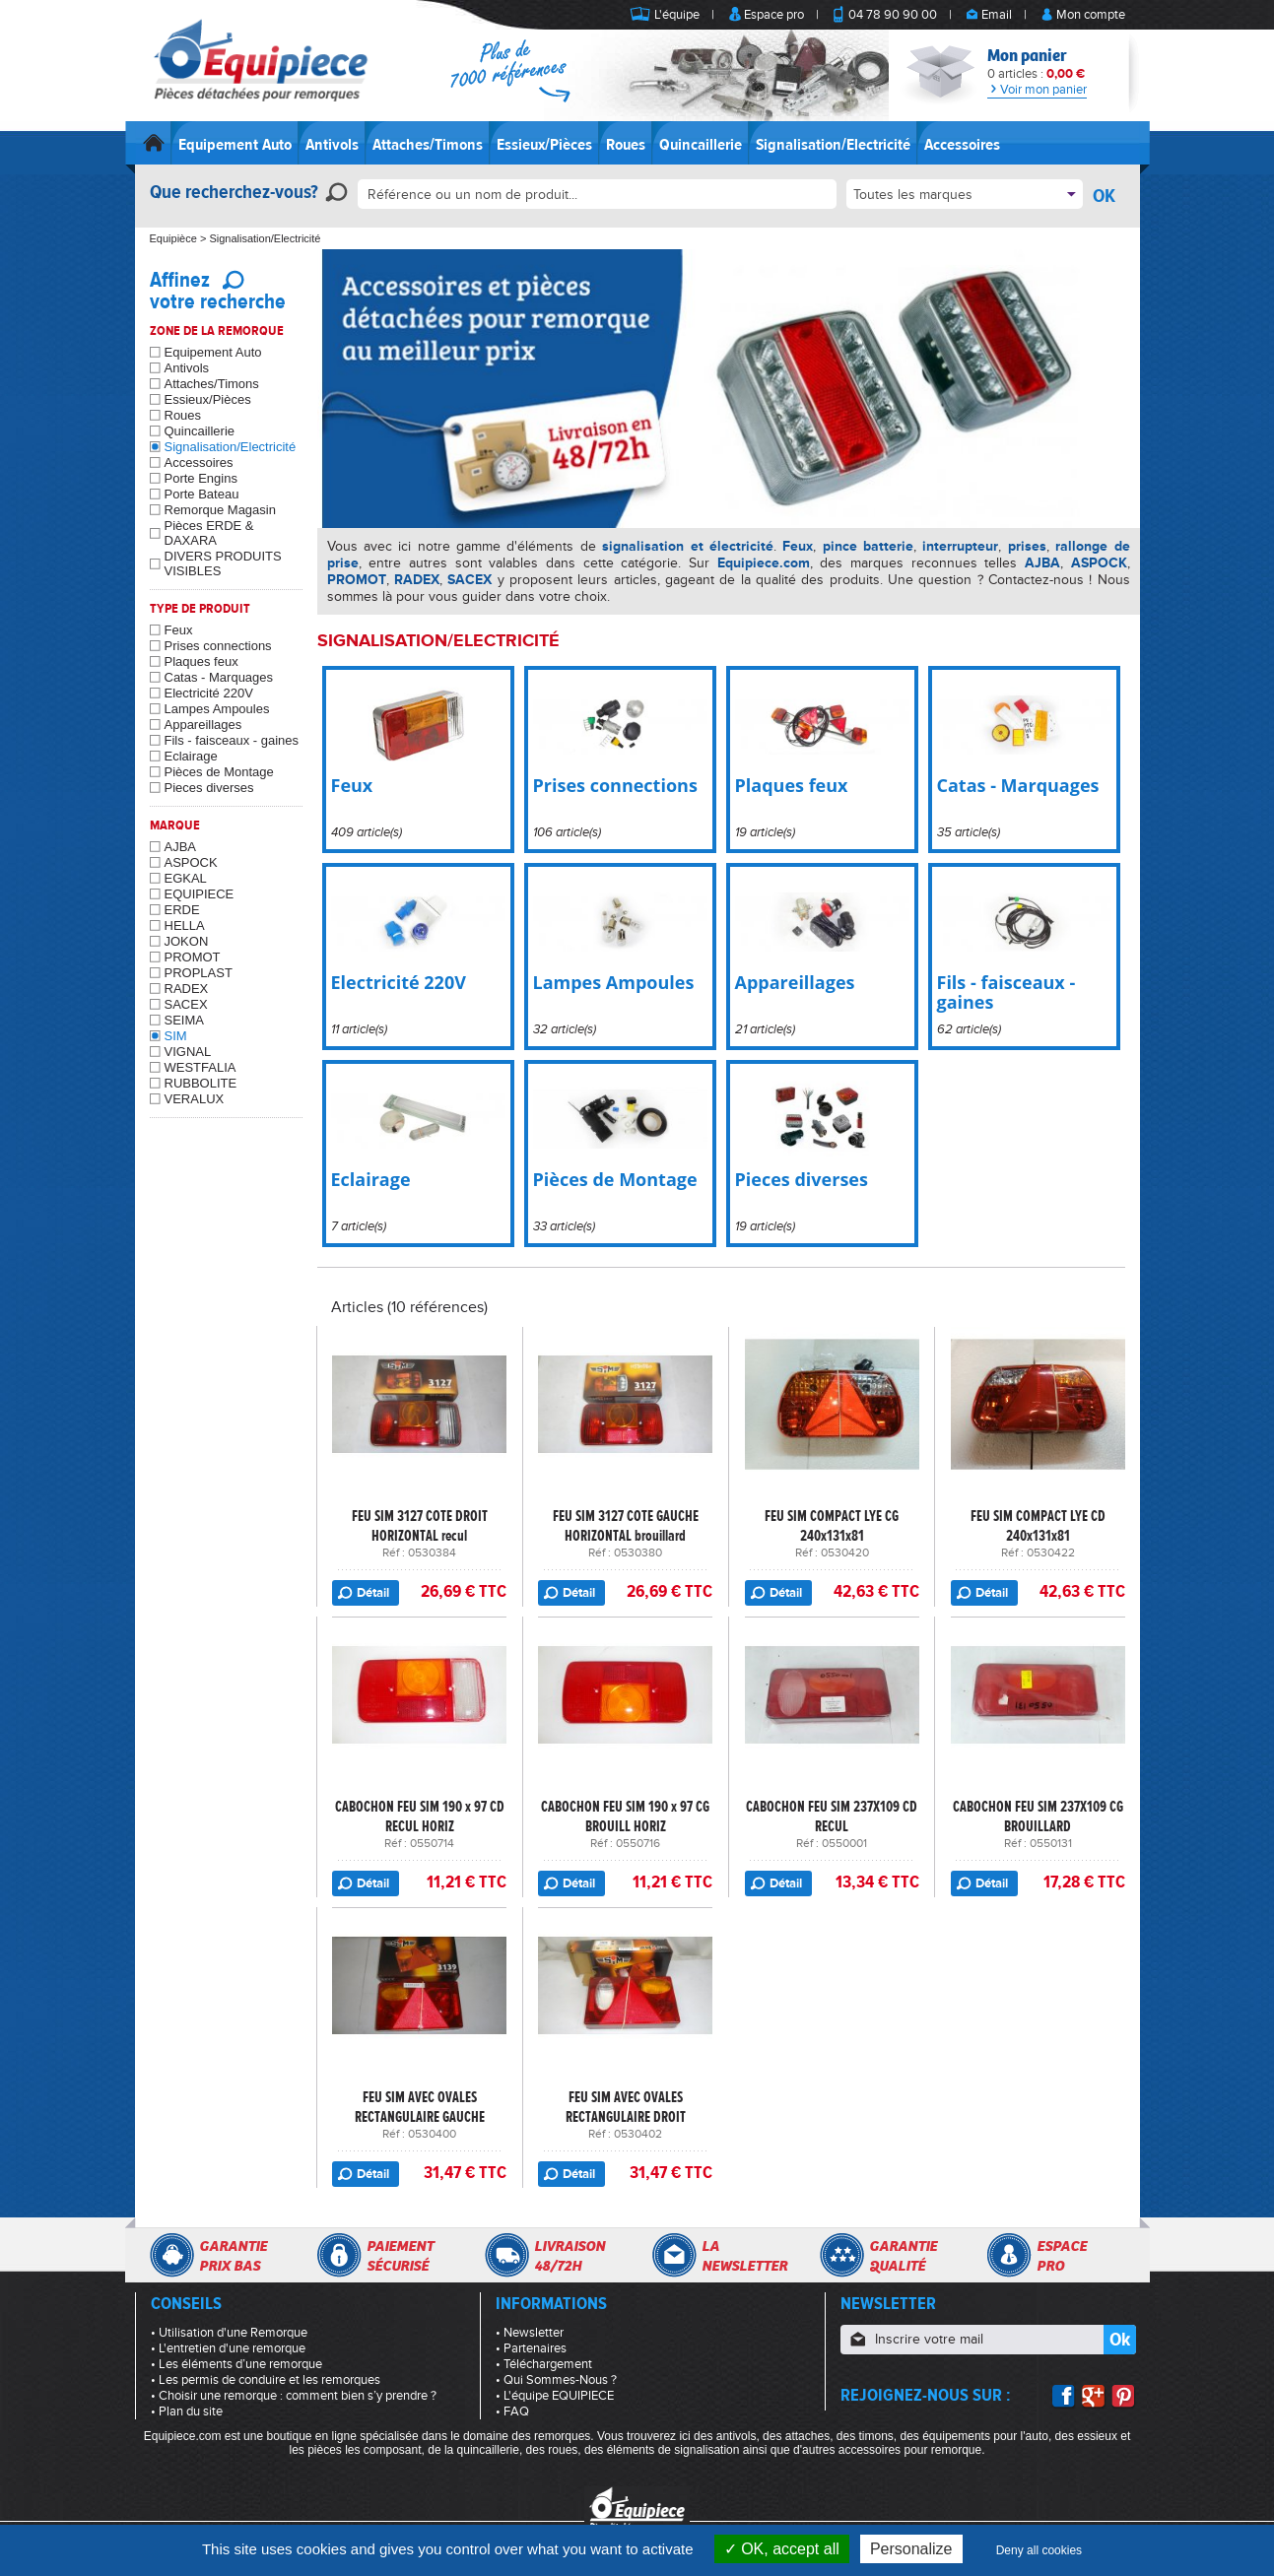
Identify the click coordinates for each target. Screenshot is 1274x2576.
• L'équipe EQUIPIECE (555, 2396)
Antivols (332, 145)
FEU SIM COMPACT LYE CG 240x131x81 (832, 1526)
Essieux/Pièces (544, 145)
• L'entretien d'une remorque (228, 2348)
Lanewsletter (744, 2256)
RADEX (187, 988)
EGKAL (186, 878)
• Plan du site (187, 2411)
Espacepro (1062, 2256)
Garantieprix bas (233, 2256)
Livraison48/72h (569, 2256)
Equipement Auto (235, 145)
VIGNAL (188, 1051)
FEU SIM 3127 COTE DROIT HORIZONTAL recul (420, 1526)
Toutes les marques (912, 194)
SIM (176, 1035)
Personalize (911, 2549)
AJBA (181, 846)
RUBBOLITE (201, 1083)
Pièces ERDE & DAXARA (209, 533)
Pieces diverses (209, 787)
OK (1104, 195)
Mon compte (1090, 15)
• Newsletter (530, 2333)
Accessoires (962, 145)
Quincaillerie (700, 145)
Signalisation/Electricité (833, 145)
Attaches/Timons (427, 145)
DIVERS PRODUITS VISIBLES (223, 563)
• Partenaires (531, 2348)
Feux (179, 630)
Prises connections (218, 645)
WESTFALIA (200, 1067)
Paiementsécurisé (400, 2256)
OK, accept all (781, 2549)
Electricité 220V (209, 693)
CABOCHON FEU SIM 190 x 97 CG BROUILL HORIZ (625, 1816)
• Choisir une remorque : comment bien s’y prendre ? (293, 2396)
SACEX (186, 1004)
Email (996, 15)
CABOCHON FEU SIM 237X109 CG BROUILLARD (1038, 1816)
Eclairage (191, 756)
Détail (373, 1593)
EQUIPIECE (200, 894)
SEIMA (184, 1020)
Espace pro (774, 15)
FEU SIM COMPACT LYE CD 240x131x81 (1038, 1526)
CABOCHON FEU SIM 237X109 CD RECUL (831, 1816)
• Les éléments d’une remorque (236, 2364)
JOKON (187, 941)
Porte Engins (201, 478)
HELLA (185, 925)
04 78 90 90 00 (892, 15)
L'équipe (677, 15)
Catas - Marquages (219, 677)
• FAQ (512, 2411)
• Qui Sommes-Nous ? (556, 2380)
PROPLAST (199, 972)
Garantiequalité (903, 2256)
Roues (625, 145)
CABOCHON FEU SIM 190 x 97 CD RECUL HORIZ (419, 1816)
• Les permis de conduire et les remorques (265, 2380)
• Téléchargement (544, 2364)
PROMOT (193, 957)
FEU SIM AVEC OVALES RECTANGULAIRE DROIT (626, 2107)
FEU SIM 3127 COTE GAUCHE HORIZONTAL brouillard (626, 1526)
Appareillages (203, 724)
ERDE (182, 909)
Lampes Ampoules (217, 708)
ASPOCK (191, 862)
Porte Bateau (202, 494)
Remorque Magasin (220, 509)
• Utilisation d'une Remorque (229, 2333)
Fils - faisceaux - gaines (232, 740)
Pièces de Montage (219, 771)
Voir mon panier (1037, 90)
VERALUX (195, 1098)
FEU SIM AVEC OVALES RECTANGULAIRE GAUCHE (420, 2107)
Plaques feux (201, 661)
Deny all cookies (1039, 2550)
